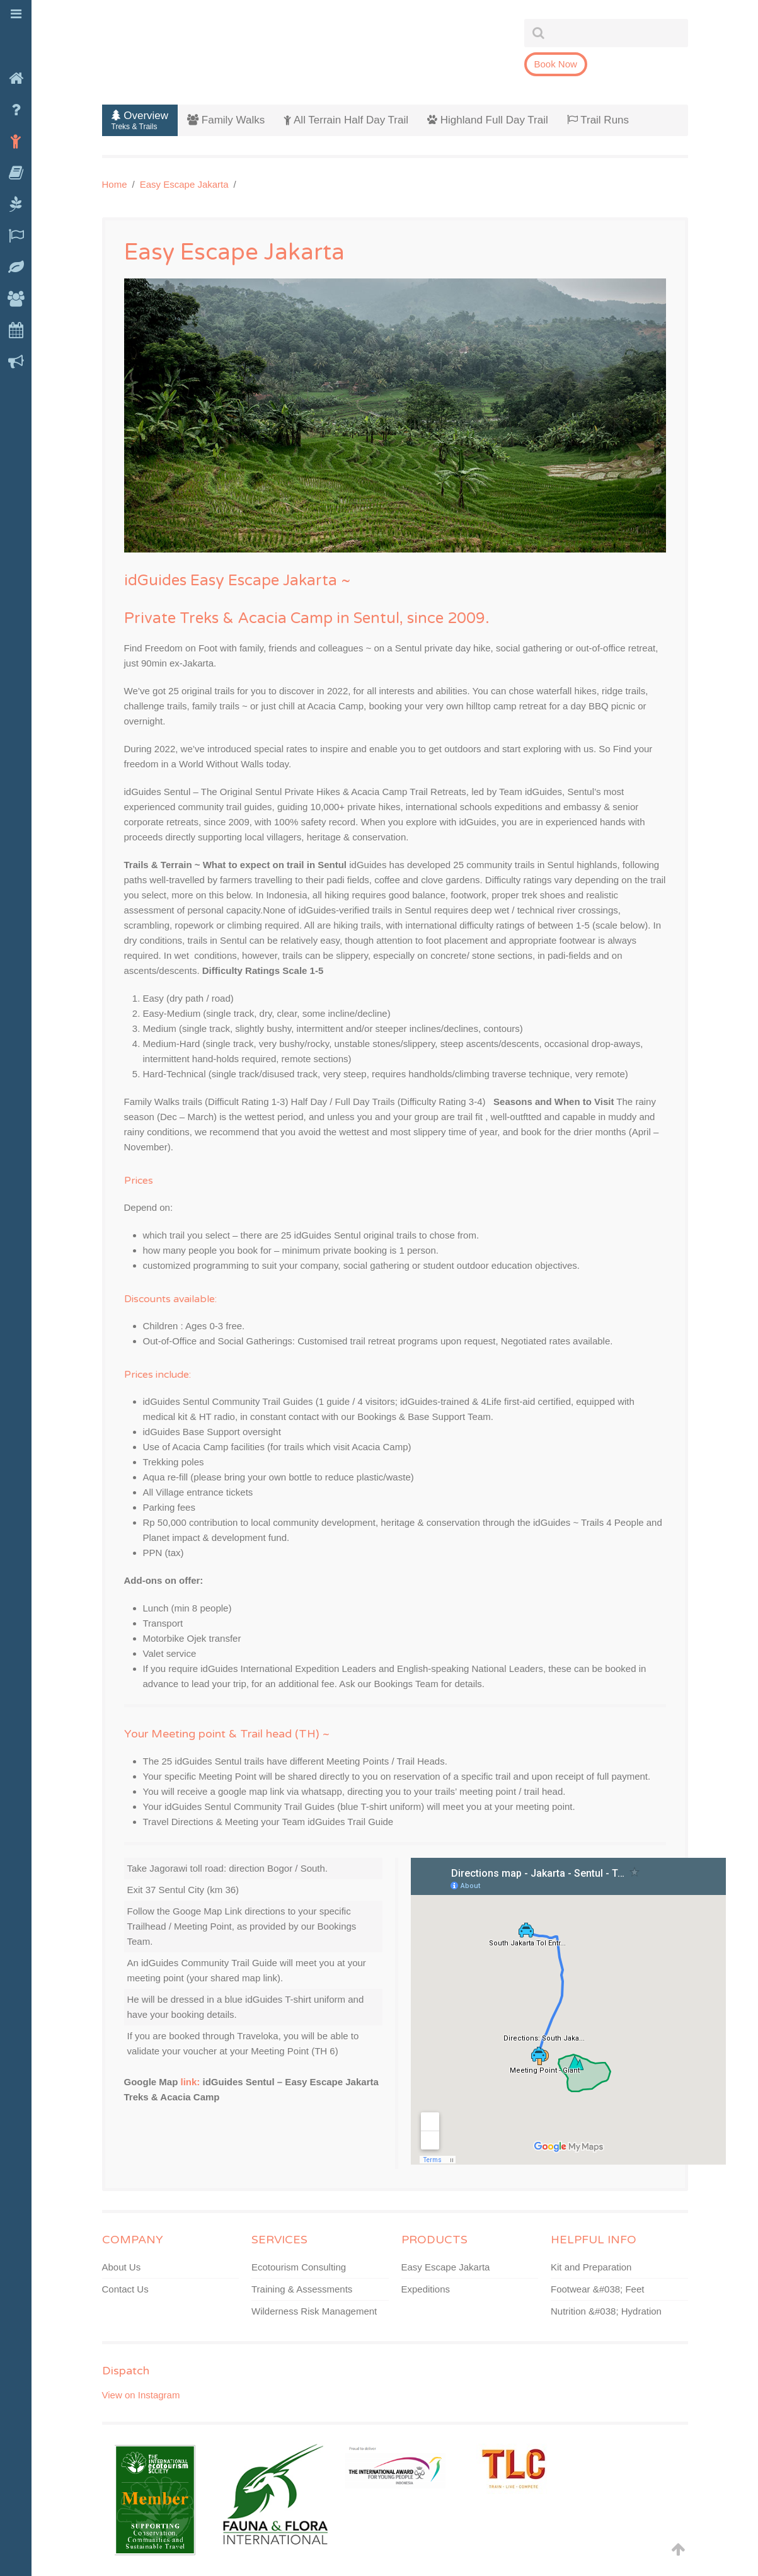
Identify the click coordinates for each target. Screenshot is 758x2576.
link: (190, 2081)
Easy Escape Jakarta (184, 184)
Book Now (555, 64)
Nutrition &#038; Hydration (606, 2311)
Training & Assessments (301, 2289)
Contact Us (125, 2289)
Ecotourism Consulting (298, 2267)
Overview (140, 120)
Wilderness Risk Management (314, 2311)
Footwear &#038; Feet (597, 2289)
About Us (121, 2267)
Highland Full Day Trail (487, 120)
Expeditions (426, 2289)
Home (114, 184)
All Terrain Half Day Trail (346, 120)
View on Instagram (141, 2395)
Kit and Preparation (591, 2267)
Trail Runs (598, 120)
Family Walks (226, 120)
